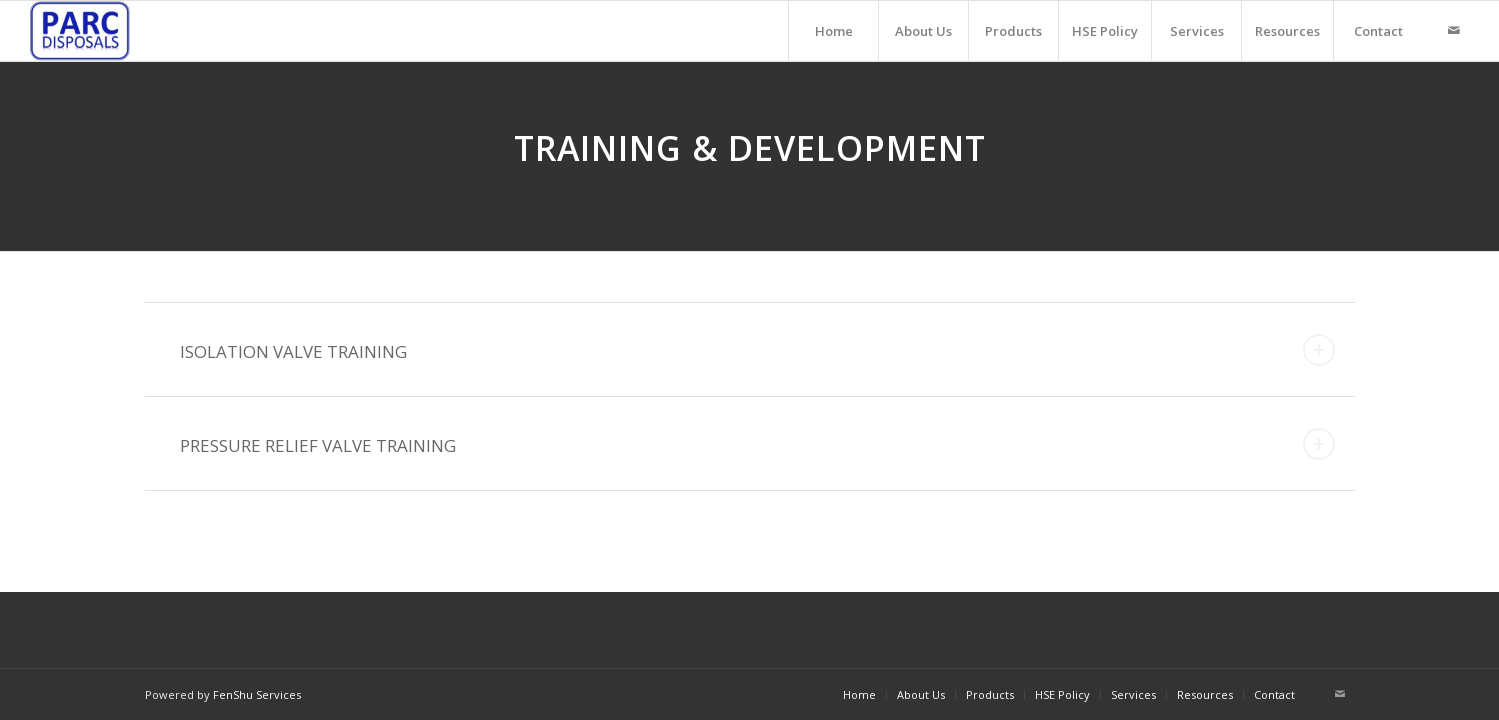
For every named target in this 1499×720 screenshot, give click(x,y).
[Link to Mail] (1454, 30)
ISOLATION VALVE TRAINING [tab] (757, 350)
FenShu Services (257, 694)
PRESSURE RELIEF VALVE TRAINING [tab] (757, 444)
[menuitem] (833, 31)
